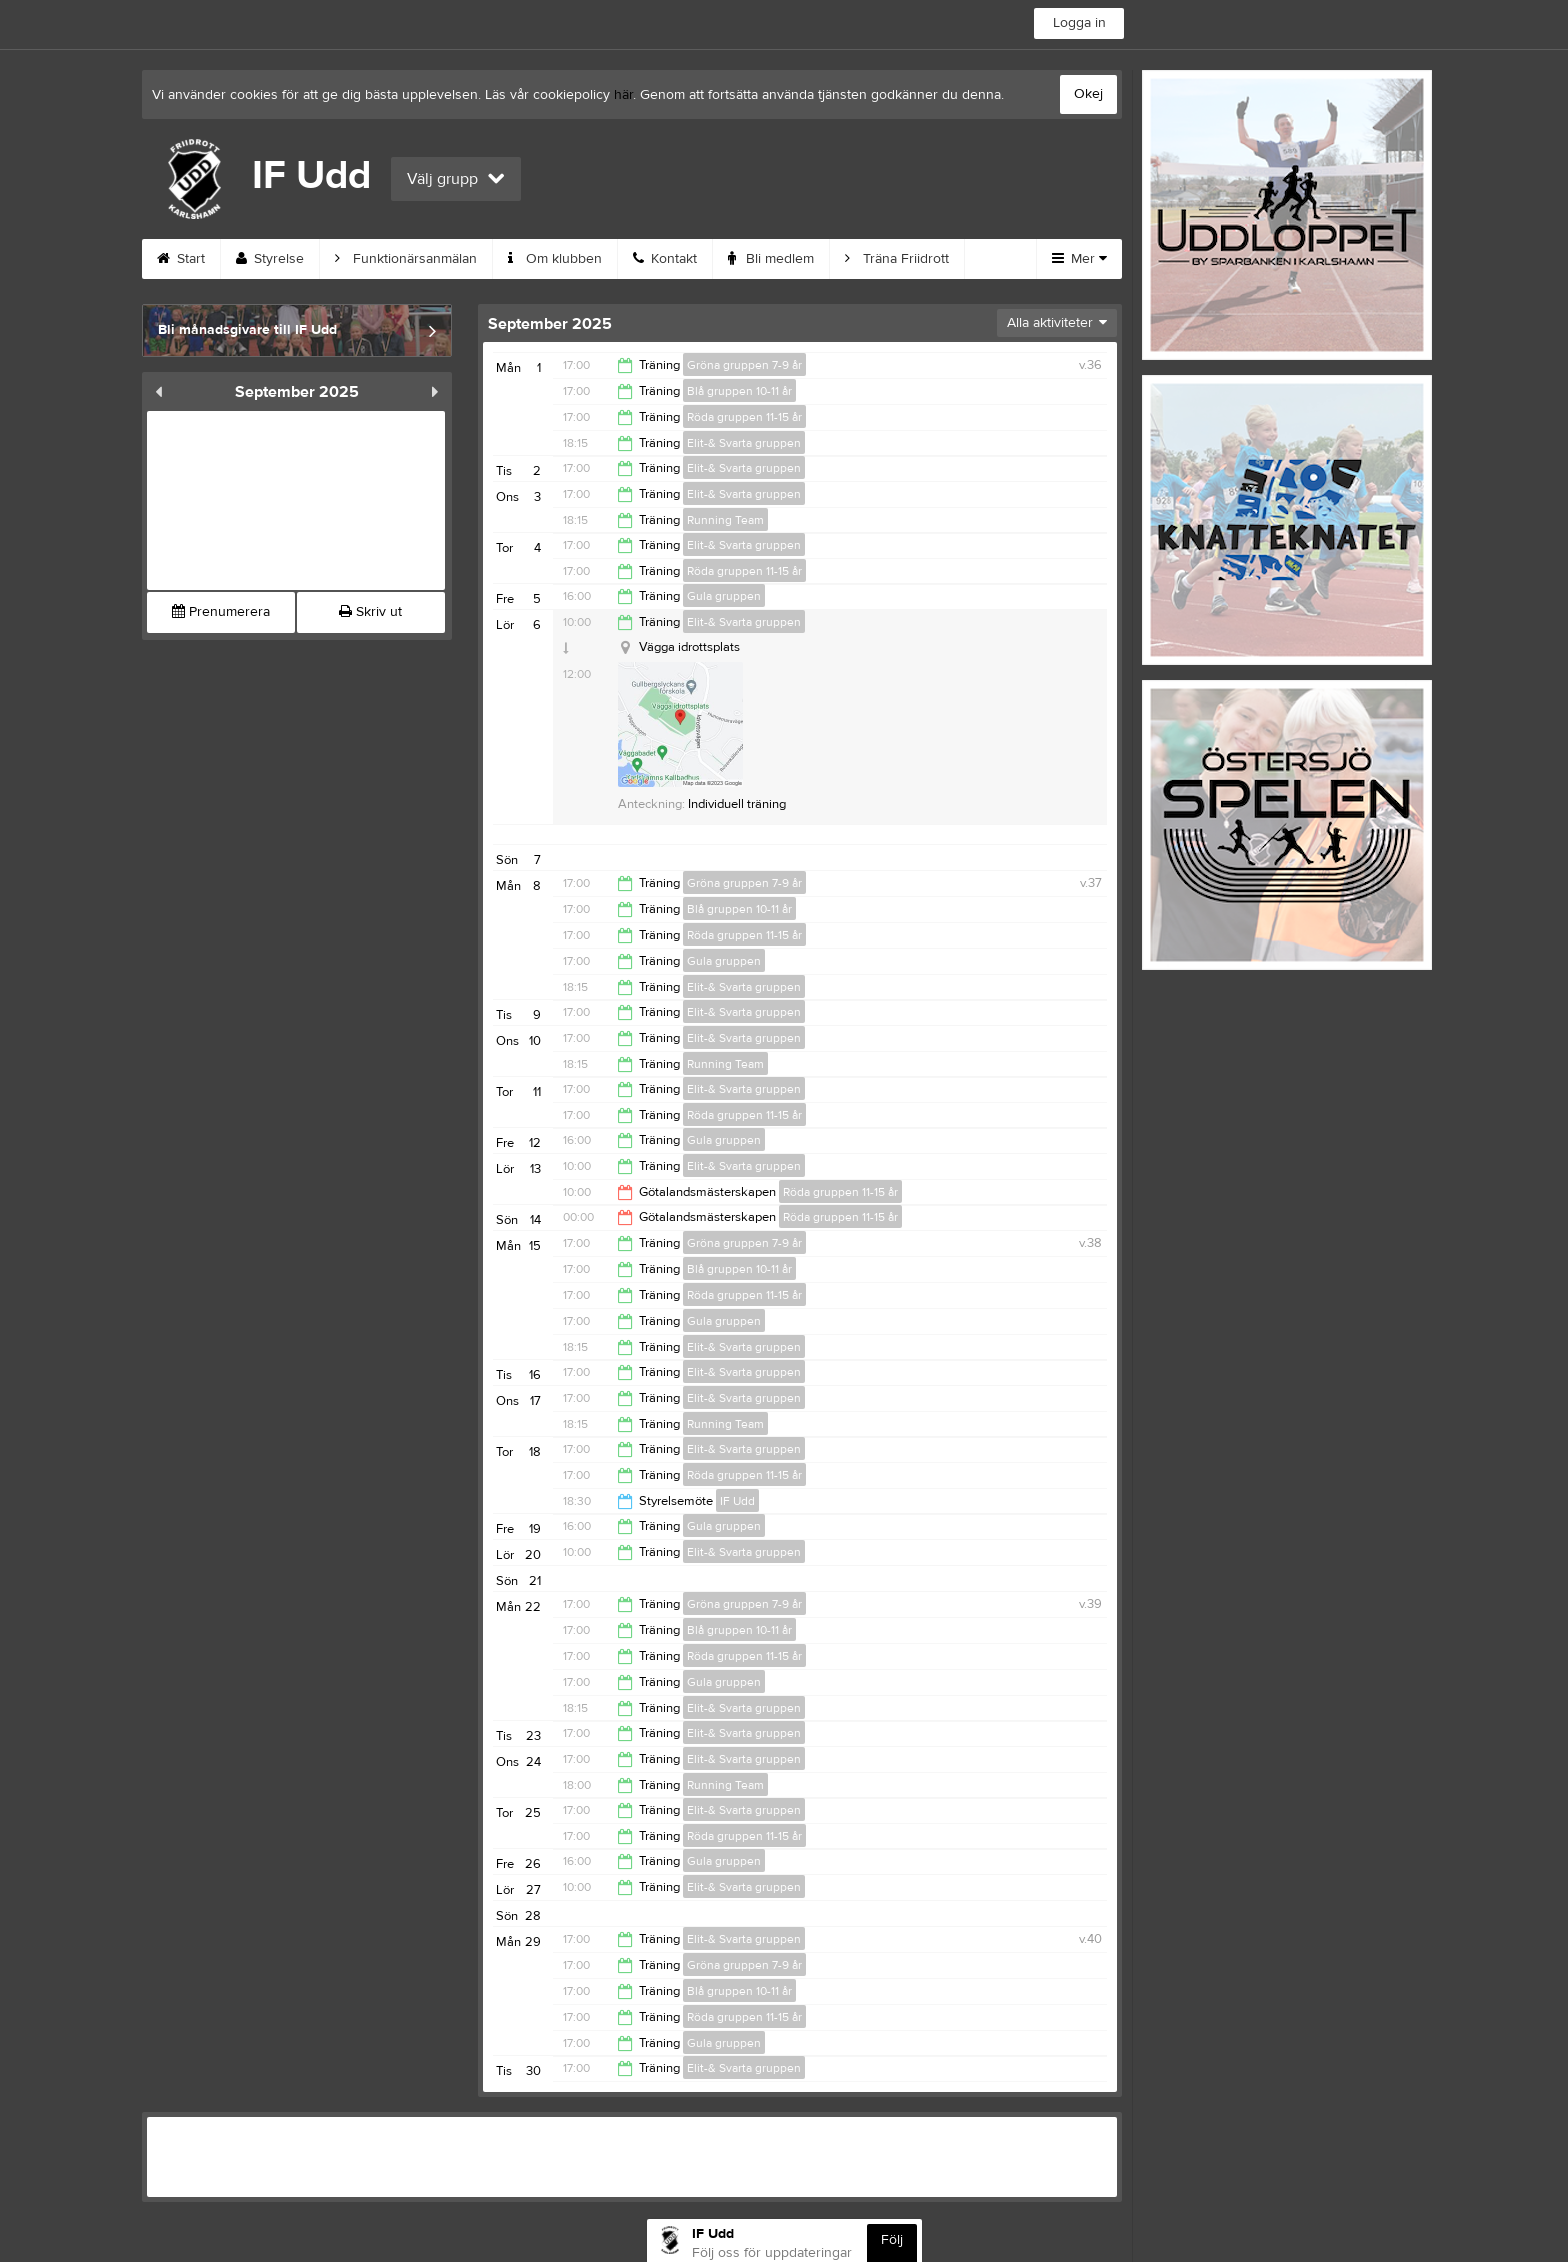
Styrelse (270, 259)
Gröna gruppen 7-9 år (744, 365)
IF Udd (737, 1501)
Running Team (725, 520)
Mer (1079, 259)
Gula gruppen (724, 596)
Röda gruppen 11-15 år (744, 417)
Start (181, 259)
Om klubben (555, 259)
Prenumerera (221, 612)
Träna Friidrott (897, 259)
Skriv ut (370, 612)
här (623, 95)
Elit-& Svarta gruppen (744, 443)
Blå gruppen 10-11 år (739, 391)
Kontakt (665, 259)
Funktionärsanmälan (406, 259)
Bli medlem (771, 259)
